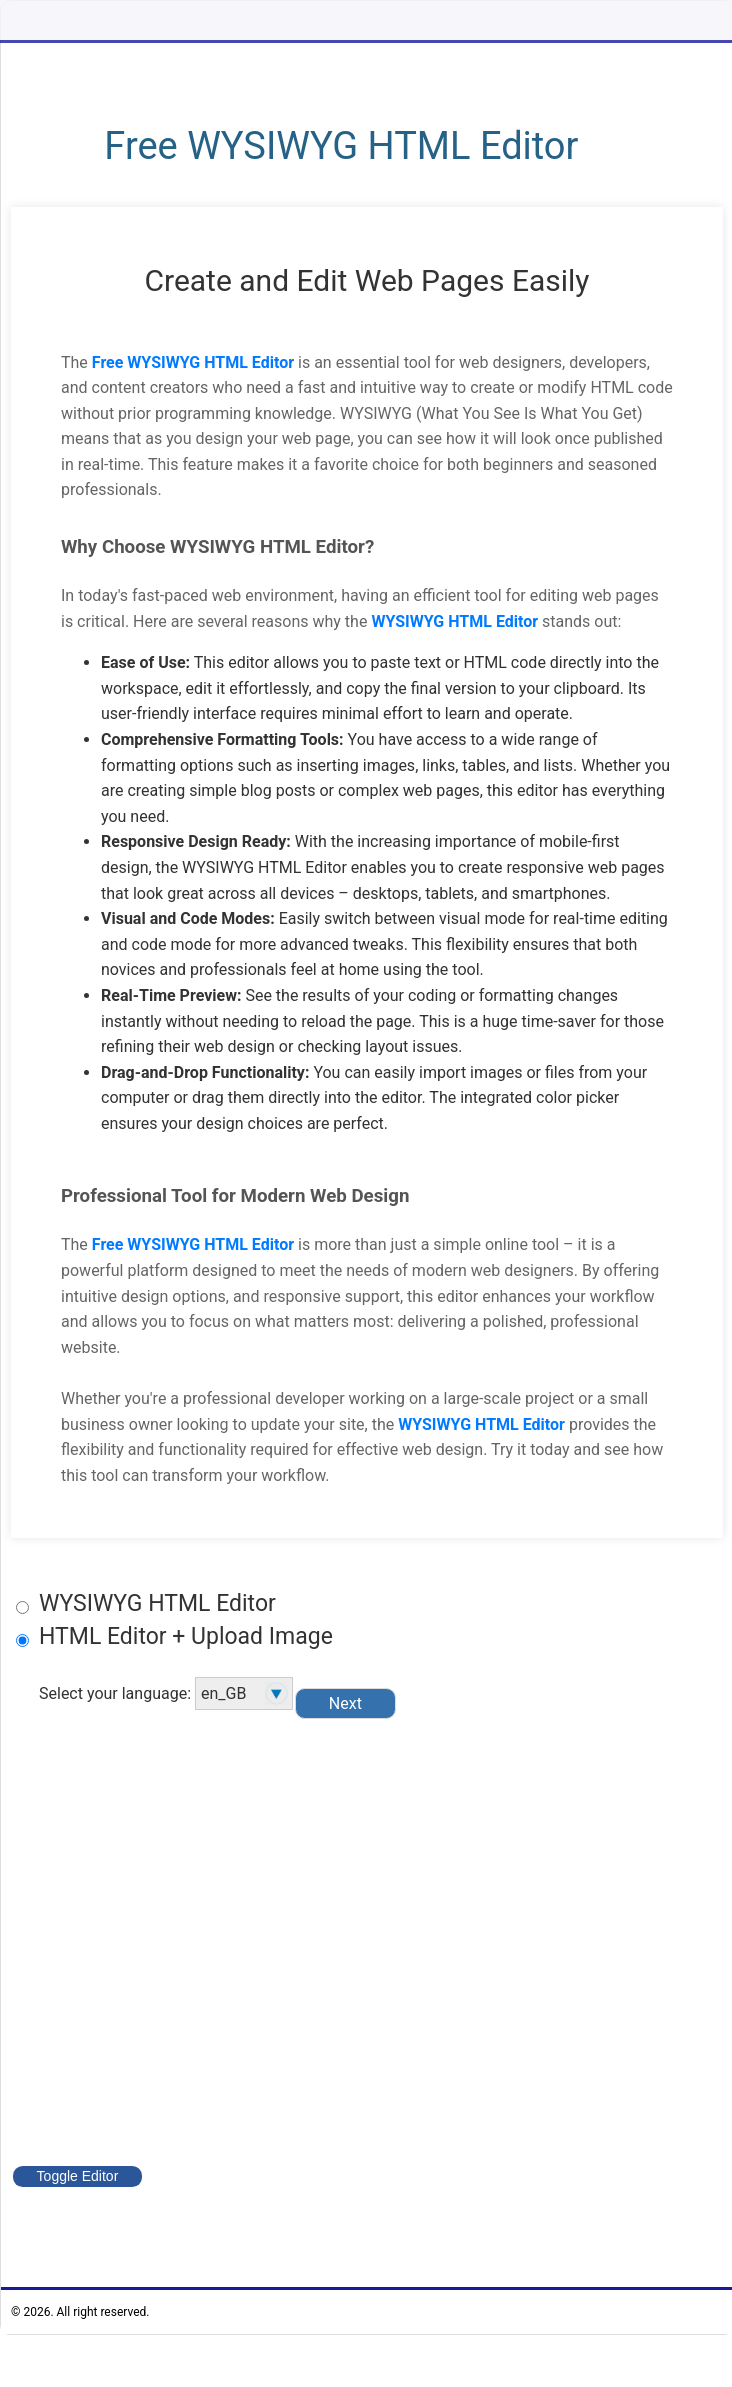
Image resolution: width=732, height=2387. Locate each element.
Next (347, 1702)
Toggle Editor (79, 2176)
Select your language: (166, 1693)
